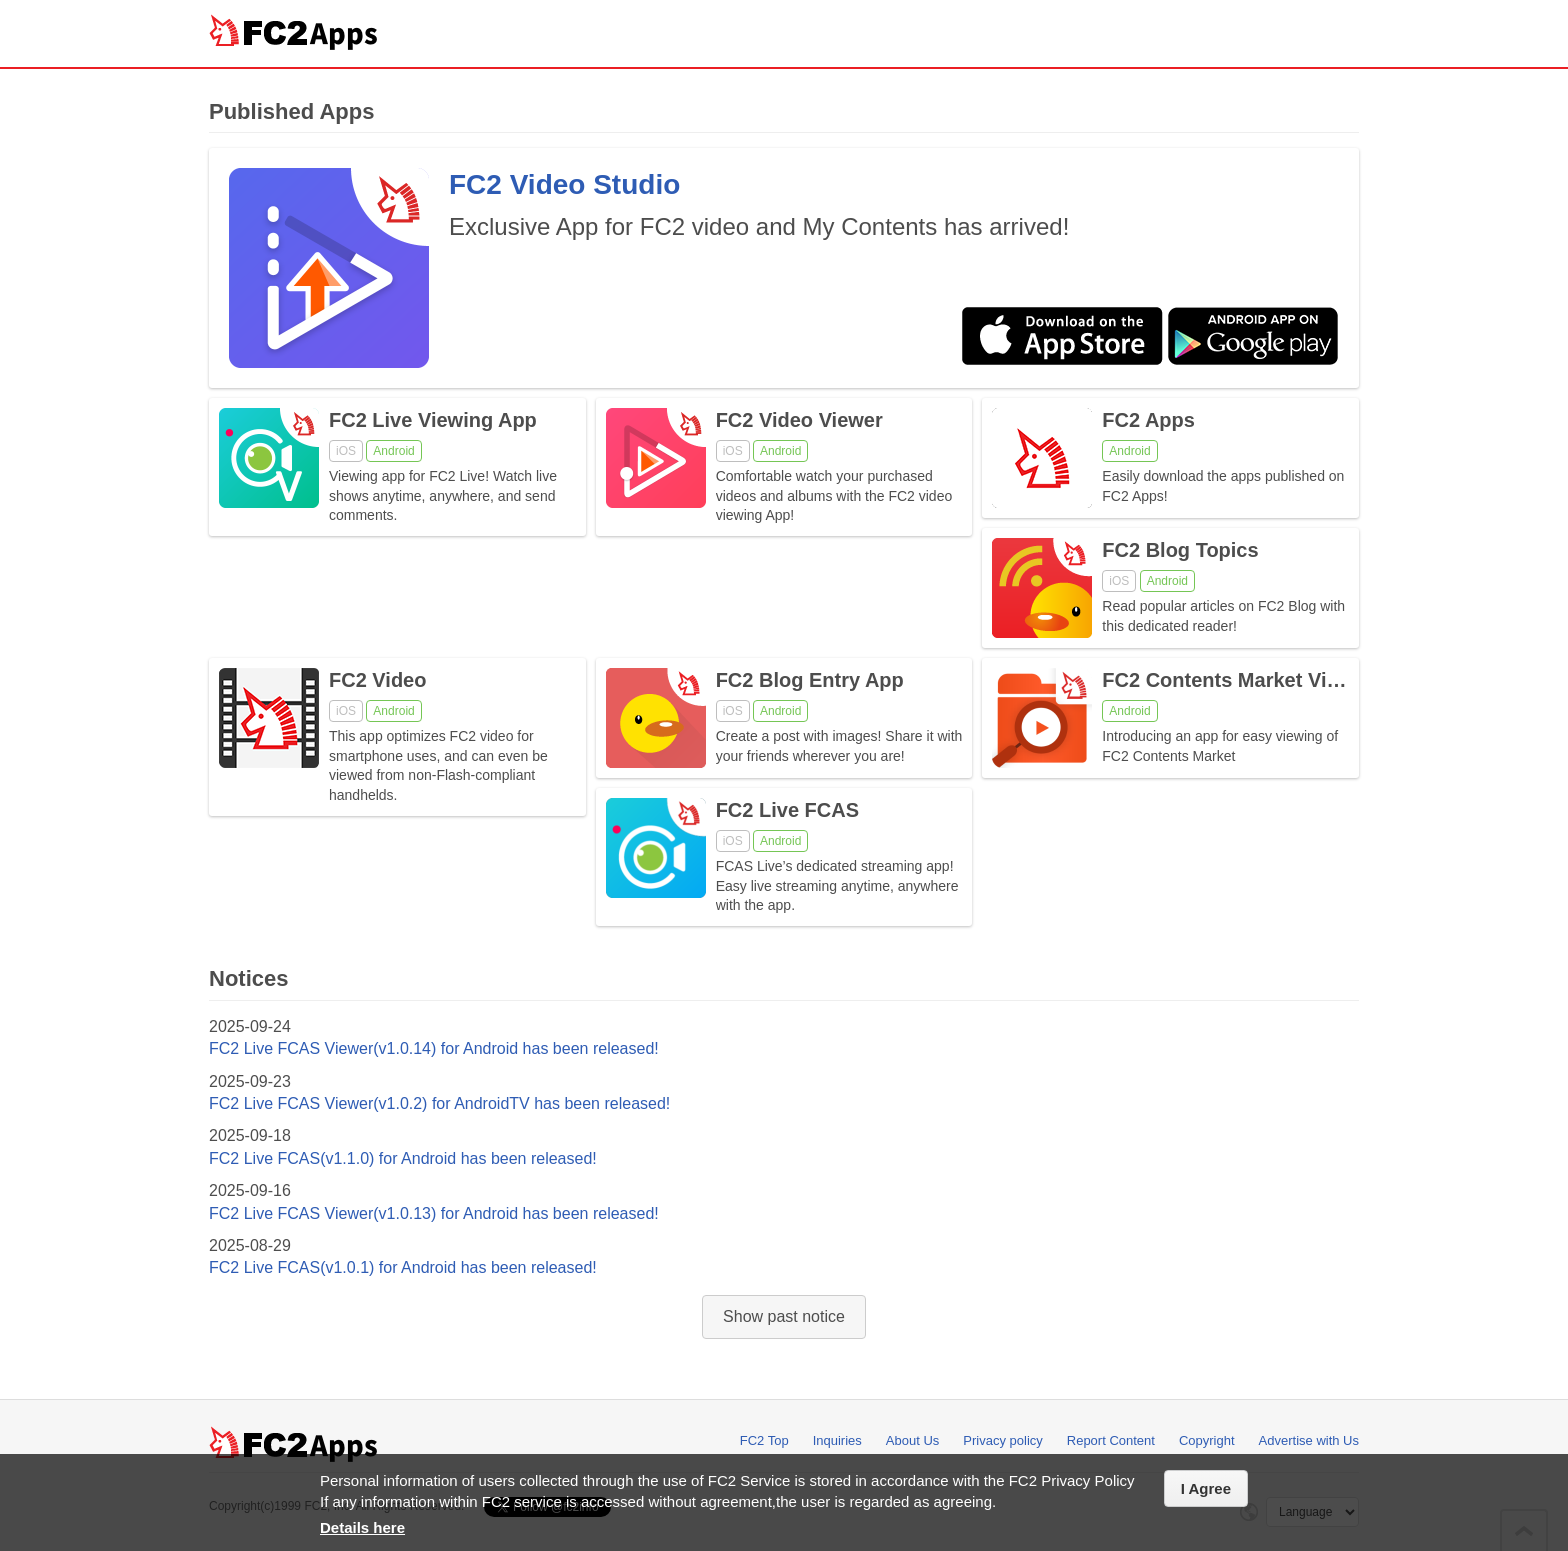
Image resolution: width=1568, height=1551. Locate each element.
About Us (912, 1440)
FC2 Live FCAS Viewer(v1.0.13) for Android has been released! (434, 1213)
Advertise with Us (1309, 1440)
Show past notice (784, 1316)
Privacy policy (1002, 1440)
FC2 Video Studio (564, 184)
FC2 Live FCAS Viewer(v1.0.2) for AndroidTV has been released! (439, 1103)
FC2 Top (764, 1440)
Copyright (1207, 1440)
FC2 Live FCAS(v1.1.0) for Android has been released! (403, 1158)
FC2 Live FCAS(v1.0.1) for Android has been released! (403, 1267)
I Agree (1206, 1488)
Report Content (1111, 1440)
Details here (362, 1527)
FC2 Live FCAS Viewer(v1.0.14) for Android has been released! (434, 1048)
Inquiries (837, 1440)
